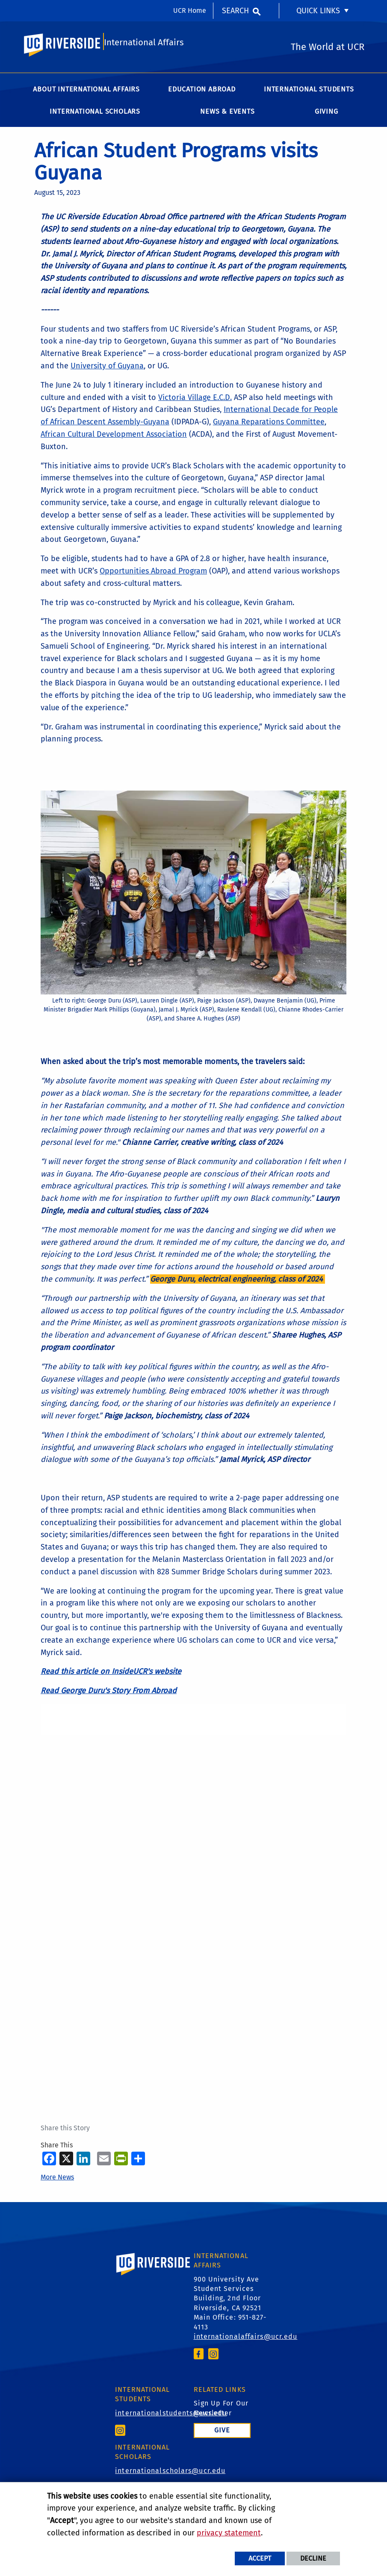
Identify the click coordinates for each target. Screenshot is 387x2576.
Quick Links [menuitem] (318, 10)
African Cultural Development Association (114, 439)
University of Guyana (107, 370)
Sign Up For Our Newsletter (221, 2412)
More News (57, 2182)
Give (222, 2435)
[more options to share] (138, 2162)
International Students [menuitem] (309, 94)
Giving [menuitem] (326, 116)
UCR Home (189, 10)
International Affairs (143, 45)
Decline (313, 2558)
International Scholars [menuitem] (95, 116)
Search (235, 10)
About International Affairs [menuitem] (86, 94)
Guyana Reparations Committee (269, 426)
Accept (259, 2558)
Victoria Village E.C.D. (195, 401)
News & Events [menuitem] (227, 116)
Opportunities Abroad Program (153, 575)
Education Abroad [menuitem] (202, 94)
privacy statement (229, 2533)
